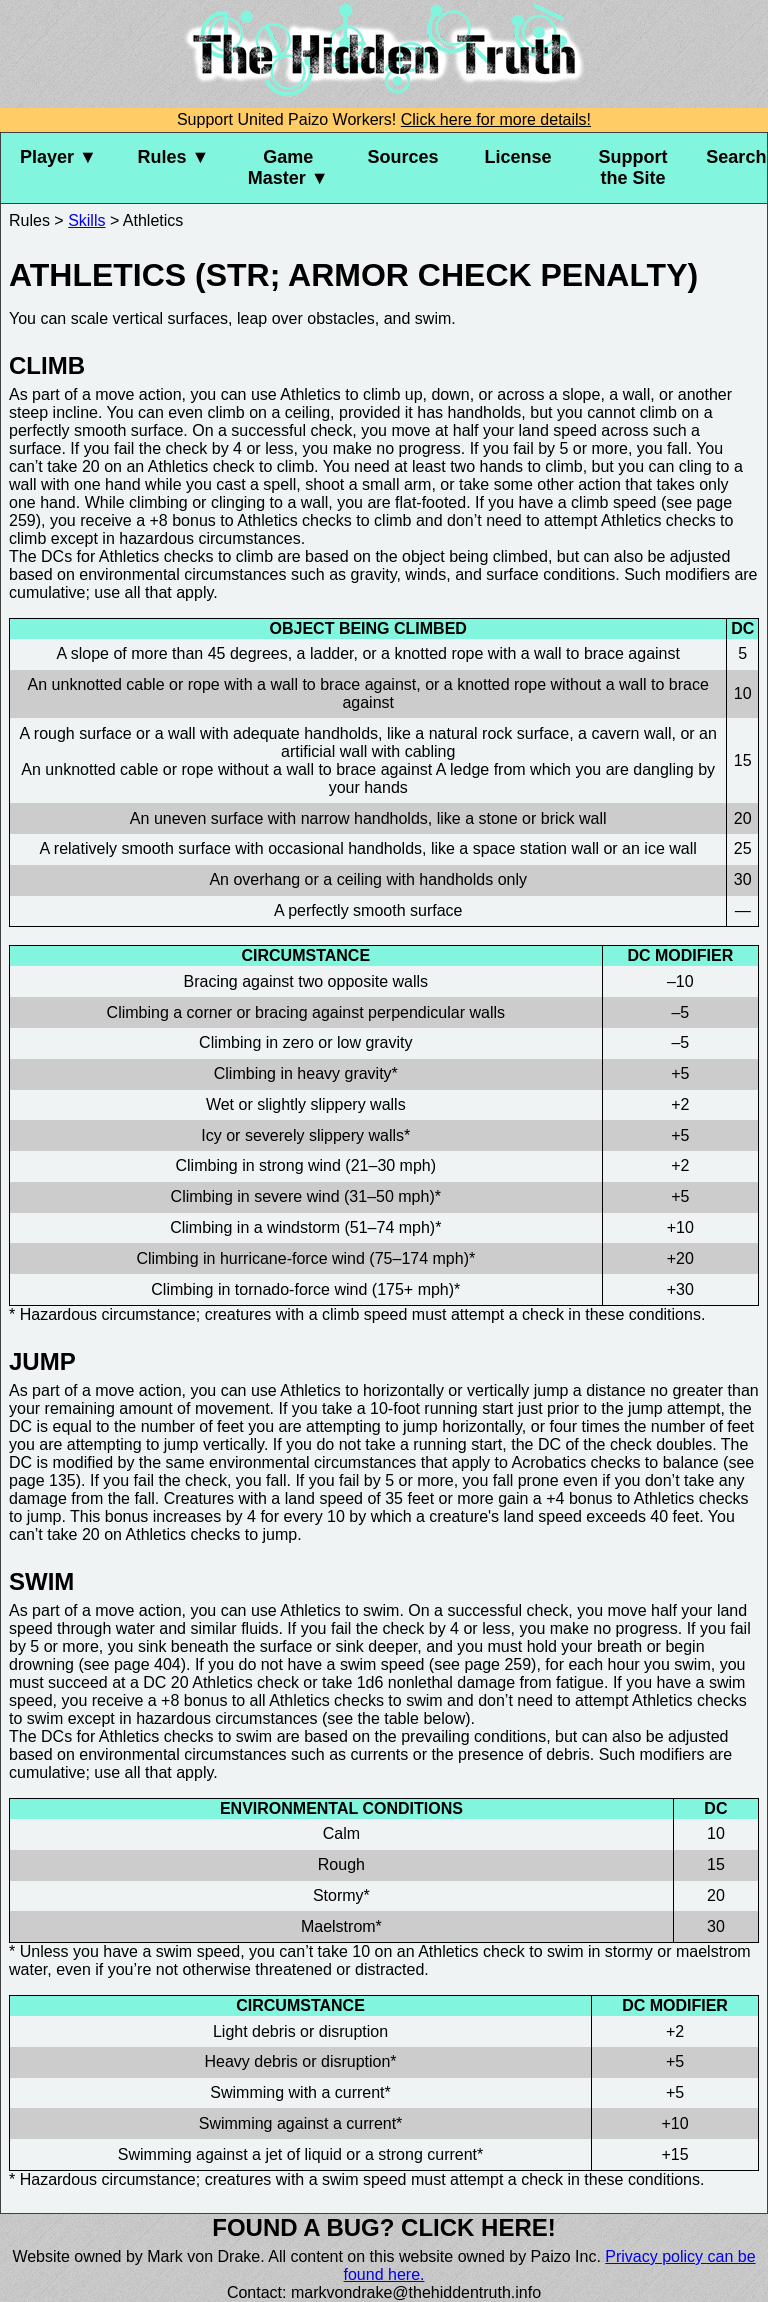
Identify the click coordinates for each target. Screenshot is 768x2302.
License (517, 157)
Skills (86, 220)
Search (736, 157)
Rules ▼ (173, 157)
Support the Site (632, 167)
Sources (403, 157)
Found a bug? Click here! (384, 2227)
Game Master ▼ (288, 167)
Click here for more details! (496, 119)
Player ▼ (58, 157)
